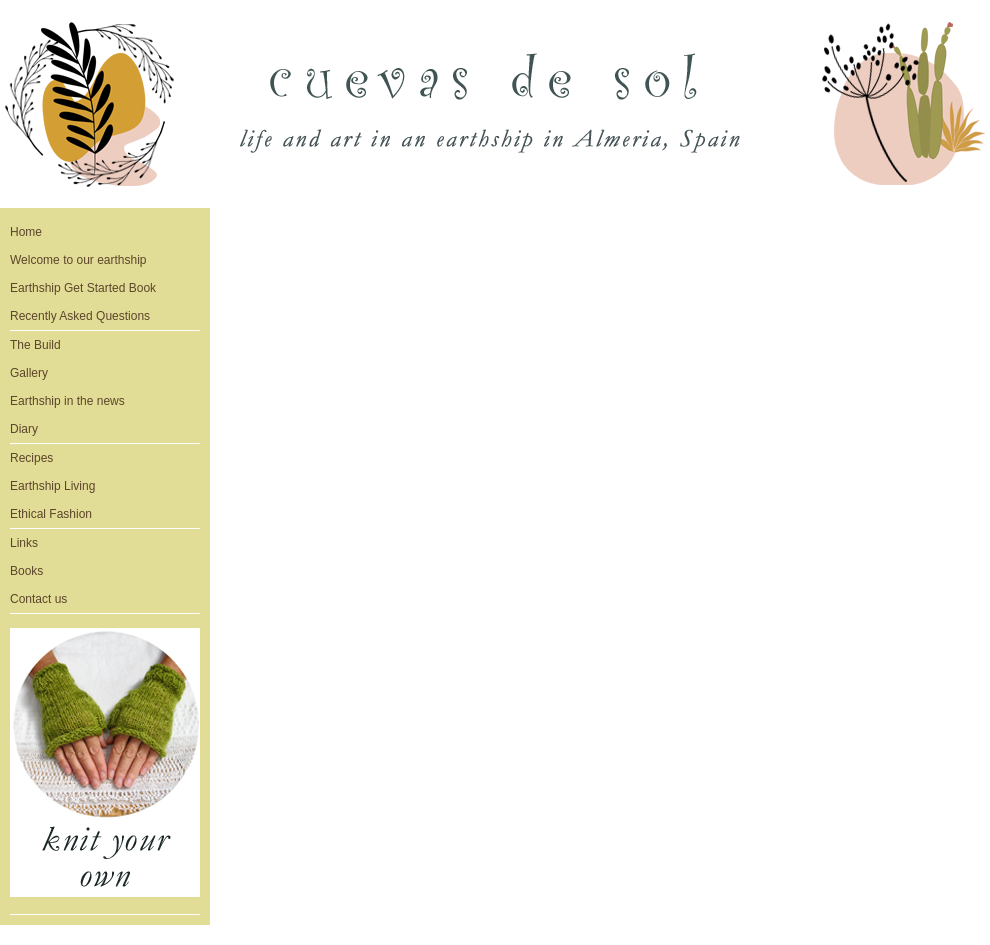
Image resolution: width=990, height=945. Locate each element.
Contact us (38, 599)
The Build (35, 345)
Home (26, 232)
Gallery (29, 373)
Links (24, 543)
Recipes (31, 458)
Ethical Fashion (51, 514)
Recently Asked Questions (80, 316)
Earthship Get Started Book (83, 288)
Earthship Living (52, 486)
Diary (24, 429)
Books (26, 571)
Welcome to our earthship (78, 260)
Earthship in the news (67, 401)
